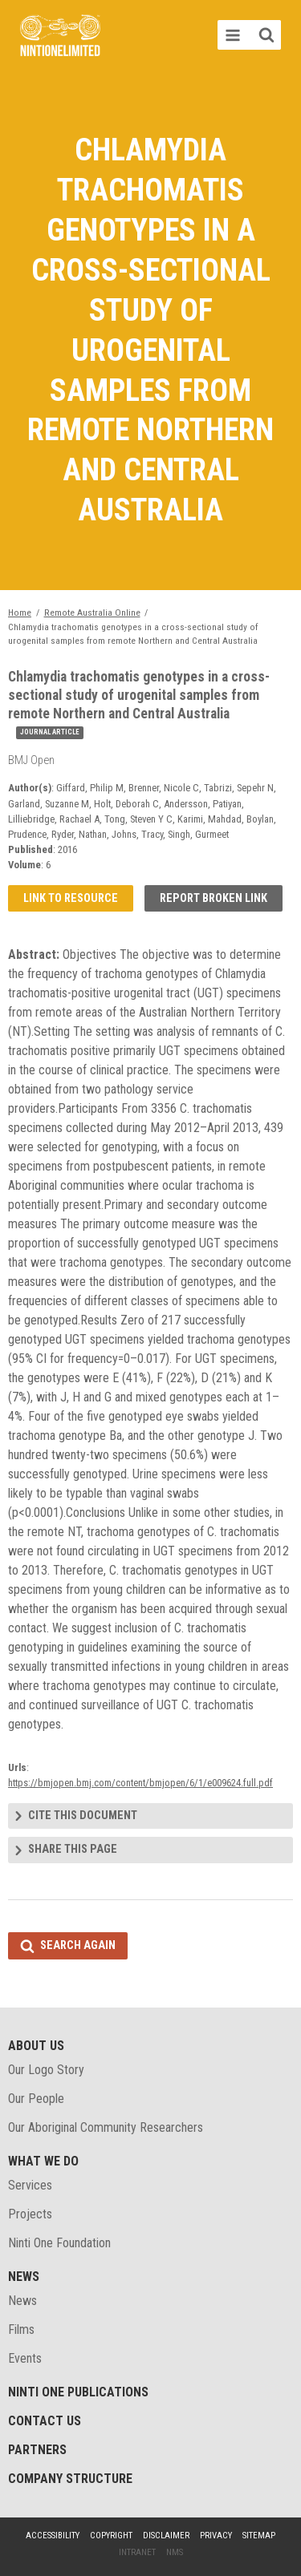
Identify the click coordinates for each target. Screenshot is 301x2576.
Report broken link (213, 898)
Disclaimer (166, 2535)
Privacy (216, 2535)
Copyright (111, 2535)
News (23, 2276)
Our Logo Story (46, 2069)
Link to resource (70, 898)
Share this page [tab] (72, 1849)
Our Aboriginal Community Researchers (105, 2127)
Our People (36, 2098)
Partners (37, 2449)
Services (30, 2185)
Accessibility (52, 2535)
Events (25, 2358)
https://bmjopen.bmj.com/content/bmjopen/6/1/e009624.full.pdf (140, 1783)
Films (21, 2329)
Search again (78, 1945)
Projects (30, 2214)
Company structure (70, 2478)
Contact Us (44, 2420)
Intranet (137, 2552)
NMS (174, 2552)
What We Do (43, 2161)
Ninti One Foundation (59, 2242)
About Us (36, 2045)
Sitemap (258, 2535)
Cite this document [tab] (82, 1815)
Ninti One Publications (78, 2392)
